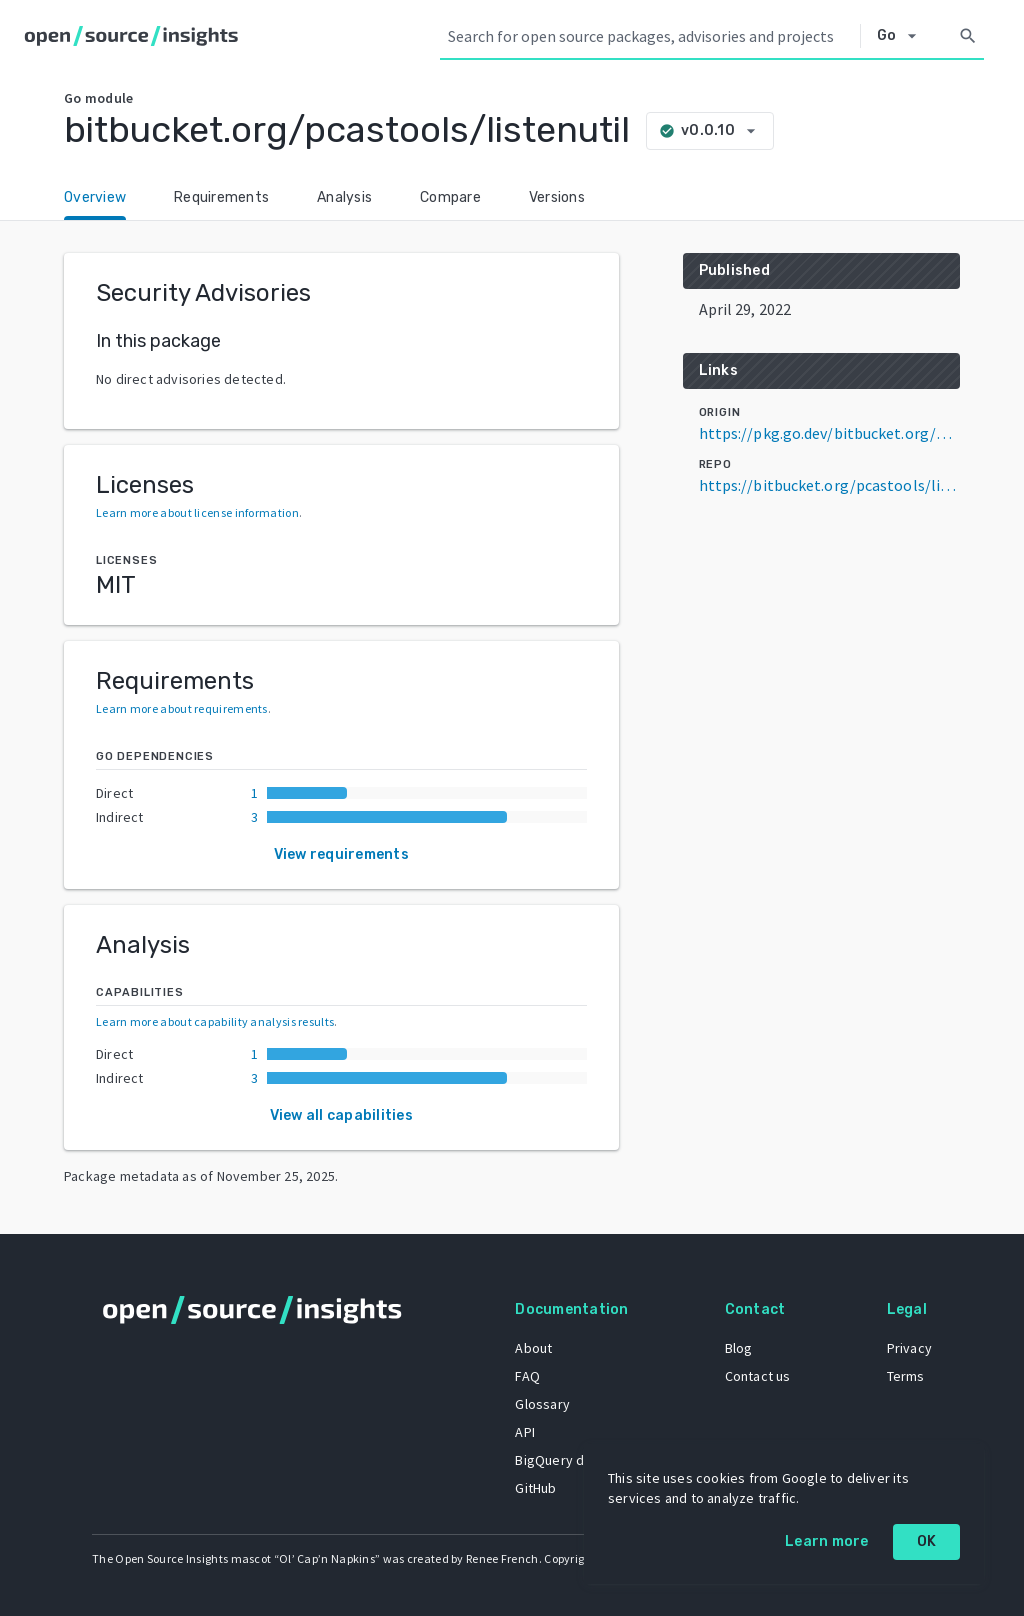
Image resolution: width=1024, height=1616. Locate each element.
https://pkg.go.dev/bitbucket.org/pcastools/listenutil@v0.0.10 (829, 433)
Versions (557, 197)
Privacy (909, 1348)
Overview (95, 197)
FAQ (527, 1376)
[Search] (968, 36)
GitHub (535, 1488)
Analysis (344, 197)
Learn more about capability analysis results (215, 1021)
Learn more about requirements (182, 708)
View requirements (341, 854)
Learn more (827, 1541)
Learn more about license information (197, 512)
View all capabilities (341, 1115)
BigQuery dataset (569, 1460)
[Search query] (650, 36)
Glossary (542, 1404)
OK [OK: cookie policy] (927, 1541)
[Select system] (902, 36)
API (525, 1432)
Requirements (221, 197)
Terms (906, 1376)
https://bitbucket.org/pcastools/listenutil (829, 485)
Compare (450, 197)
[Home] (135, 36)
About (533, 1348)
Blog (739, 1348)
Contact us (758, 1376)
